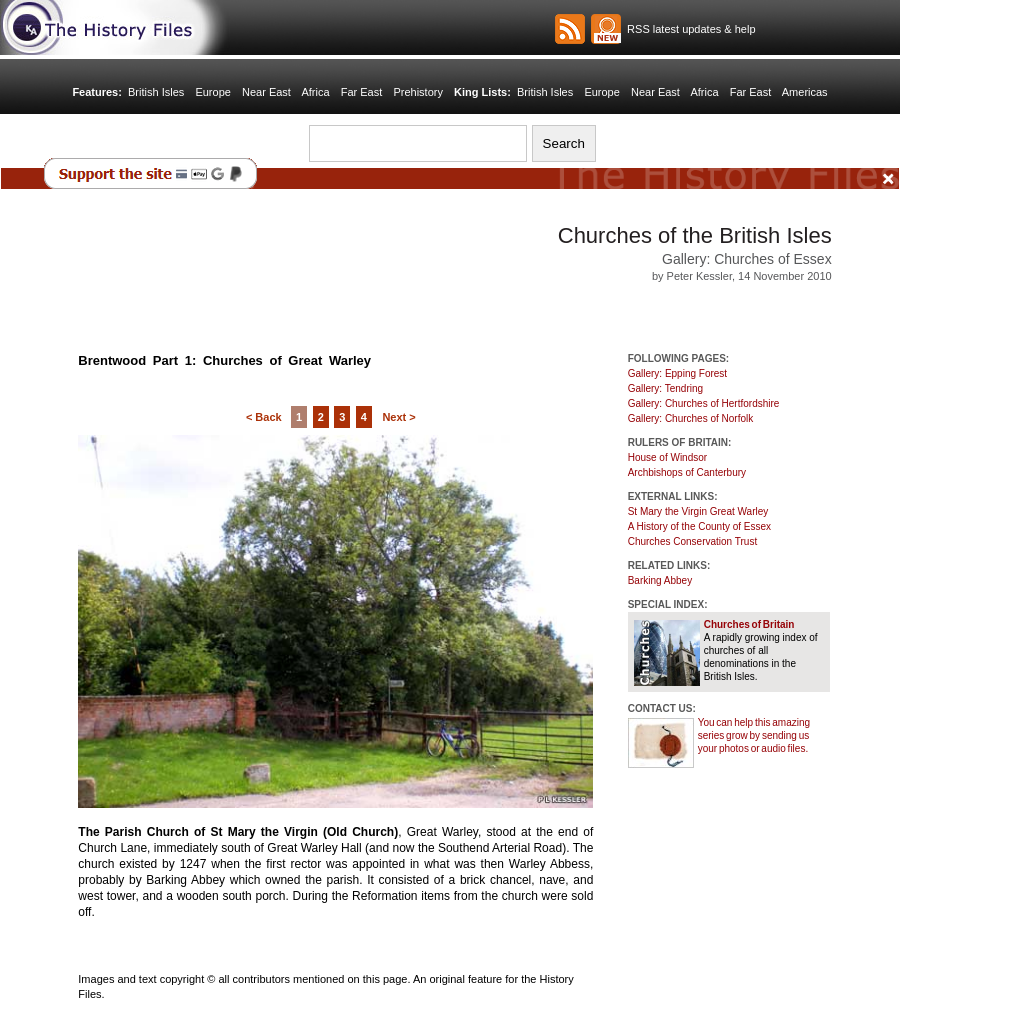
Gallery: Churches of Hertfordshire (704, 403)
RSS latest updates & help (688, 29)
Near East (266, 92)
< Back (264, 417)
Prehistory (418, 92)
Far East (362, 92)
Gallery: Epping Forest (678, 373)
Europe (212, 92)
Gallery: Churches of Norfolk (691, 418)
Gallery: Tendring (665, 388)
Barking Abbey (660, 580)
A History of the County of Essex (699, 526)
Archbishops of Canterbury (687, 472)
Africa (315, 92)
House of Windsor (667, 457)
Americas (805, 92)
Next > (398, 417)
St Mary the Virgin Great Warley (698, 511)
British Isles (156, 92)
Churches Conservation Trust (693, 541)
